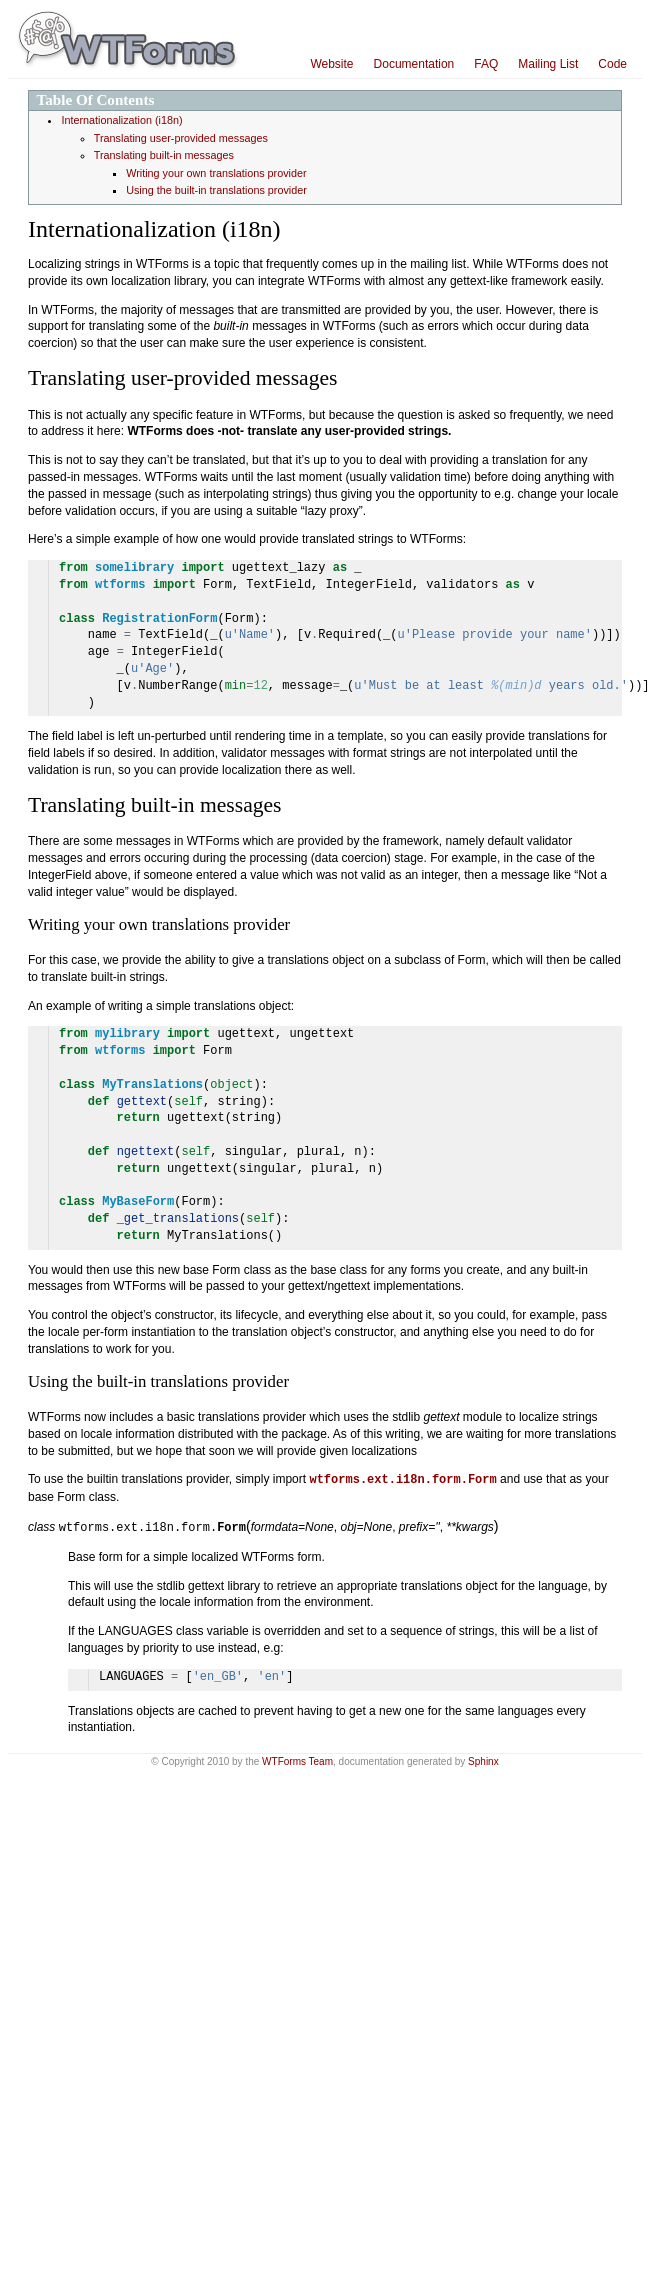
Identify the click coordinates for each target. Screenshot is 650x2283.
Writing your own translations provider (216, 173)
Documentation (414, 64)
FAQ (486, 64)
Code (612, 64)
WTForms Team (297, 1760)
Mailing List (548, 64)
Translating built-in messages (164, 155)
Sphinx (483, 1760)
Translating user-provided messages (181, 138)
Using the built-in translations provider (216, 190)
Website (331, 64)
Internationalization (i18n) (121, 120)
